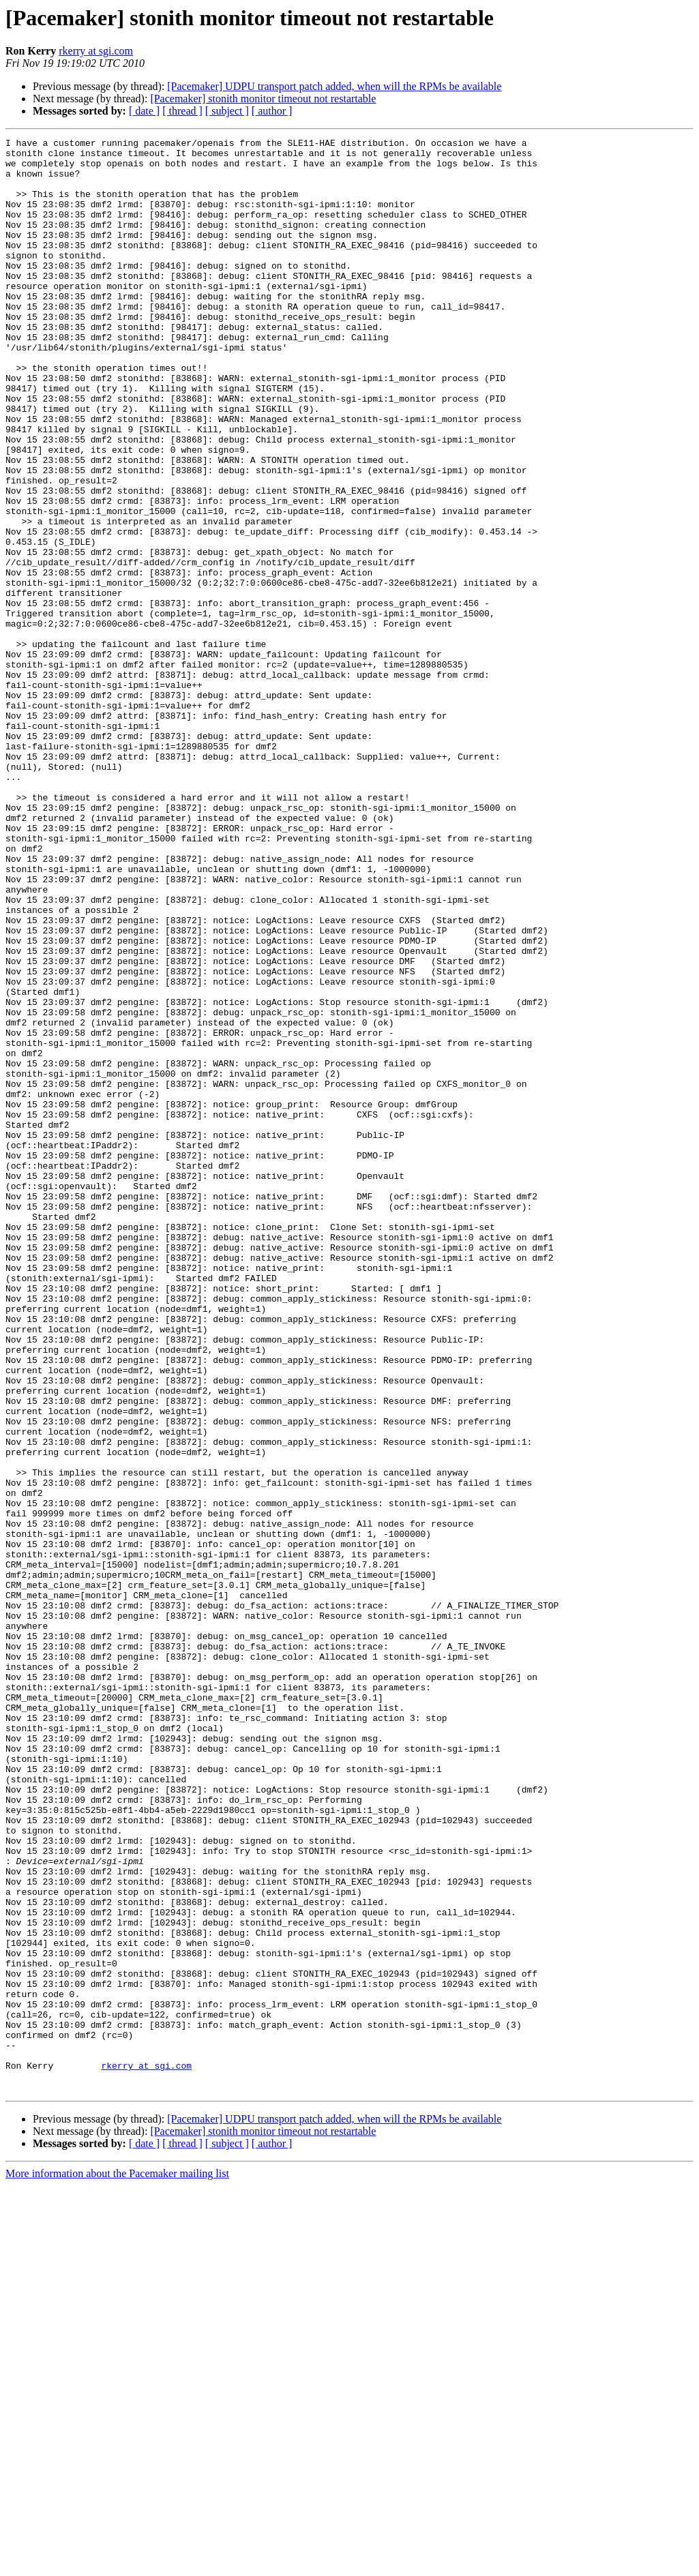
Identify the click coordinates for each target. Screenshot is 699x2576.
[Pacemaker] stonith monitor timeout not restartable (263, 98)
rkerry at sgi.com (96, 51)
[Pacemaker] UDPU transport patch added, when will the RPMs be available (334, 86)
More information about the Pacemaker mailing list (117, 2564)
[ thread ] (182, 111)
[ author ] (272, 111)
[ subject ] (227, 111)
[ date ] (144, 111)
